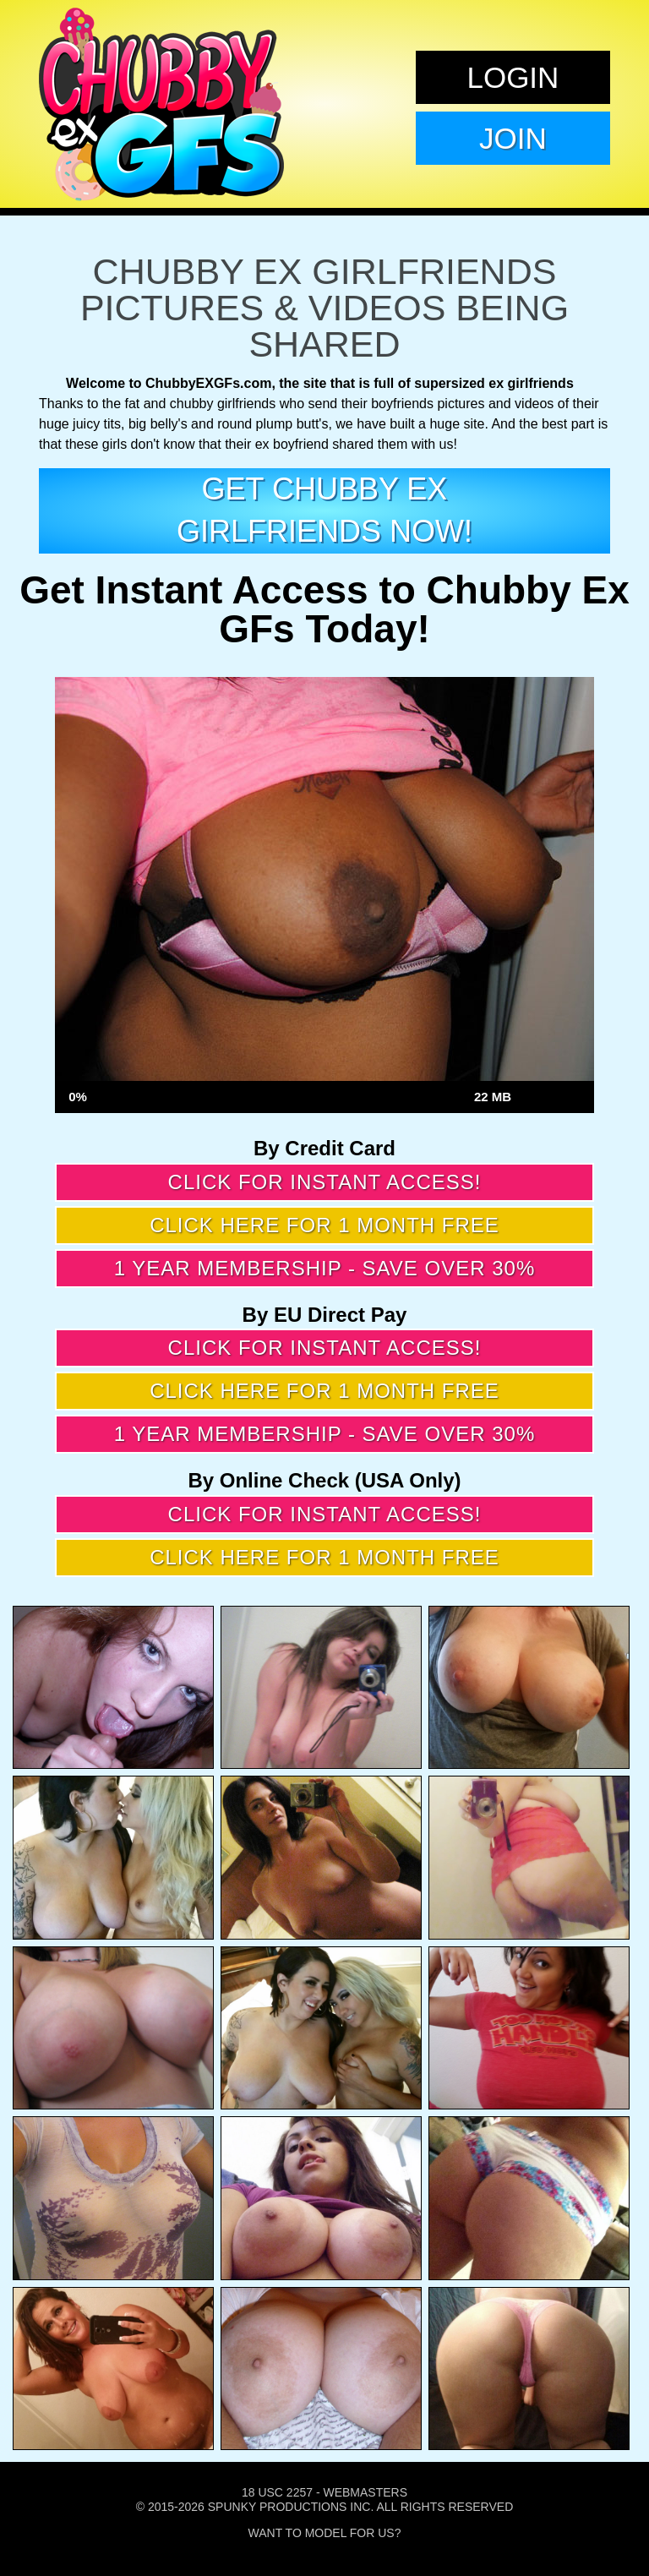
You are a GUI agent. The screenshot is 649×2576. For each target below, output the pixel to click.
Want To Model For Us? (324, 2533)
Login (512, 77)
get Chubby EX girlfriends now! (324, 510)
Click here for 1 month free (324, 1225)
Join (513, 138)
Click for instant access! (325, 1182)
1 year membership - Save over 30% (325, 1268)
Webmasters (365, 2492)
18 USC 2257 (277, 2492)
